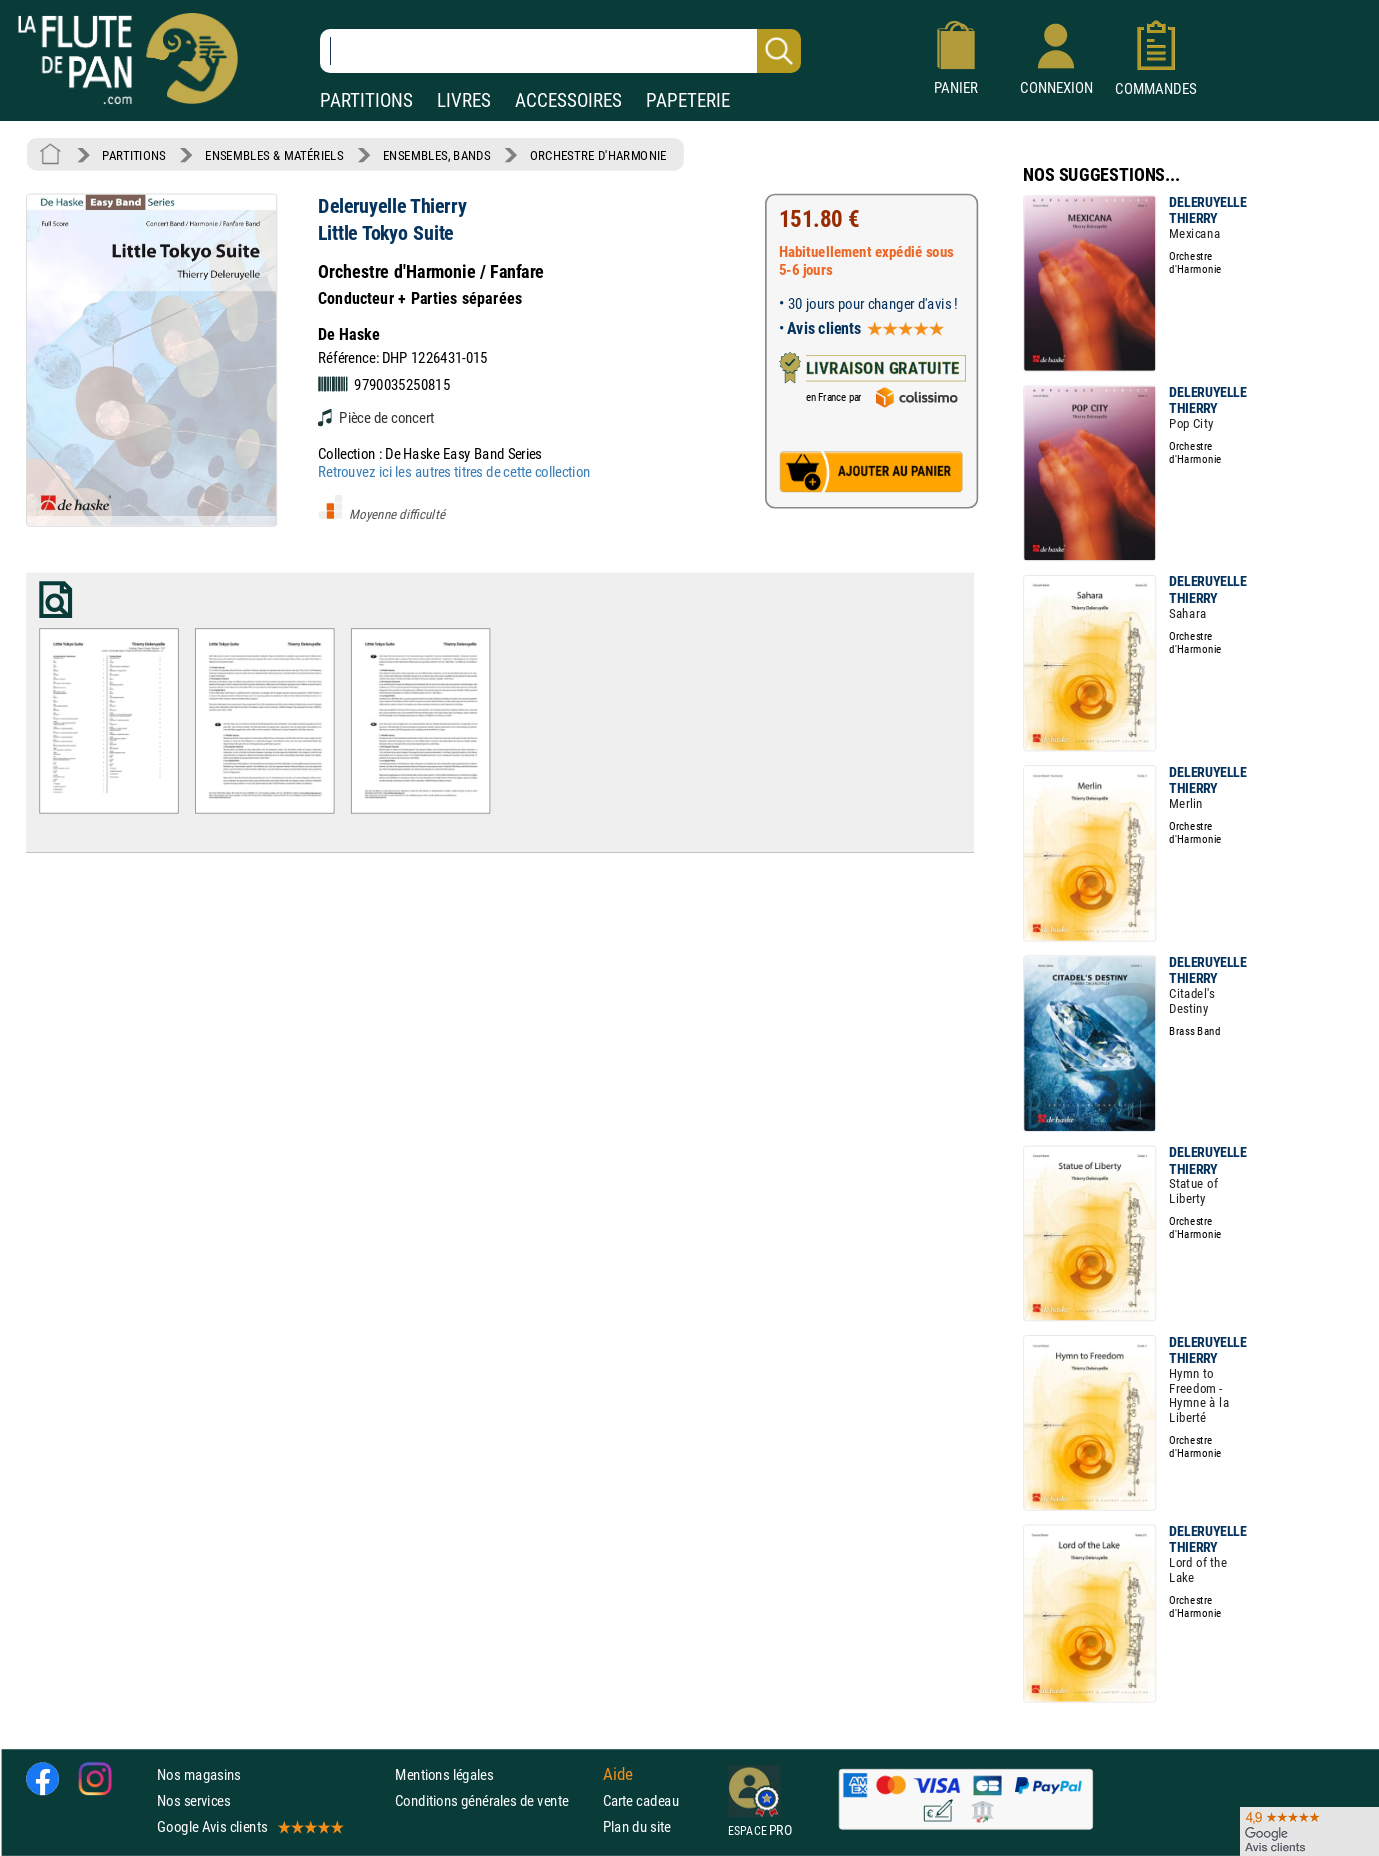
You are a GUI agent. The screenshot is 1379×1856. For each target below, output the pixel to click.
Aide (618, 1774)
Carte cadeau (641, 1800)
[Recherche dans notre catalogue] (560, 51)
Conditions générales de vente (494, 1800)
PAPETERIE (688, 100)
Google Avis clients (249, 1826)
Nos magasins (199, 1774)
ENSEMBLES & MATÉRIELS (274, 155)
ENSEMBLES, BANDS (436, 155)
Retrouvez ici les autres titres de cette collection (454, 471)
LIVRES (464, 100)
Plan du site (637, 1826)
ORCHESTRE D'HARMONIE (598, 155)
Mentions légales (444, 1774)
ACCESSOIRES (568, 100)
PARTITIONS (366, 100)
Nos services (193, 1800)
